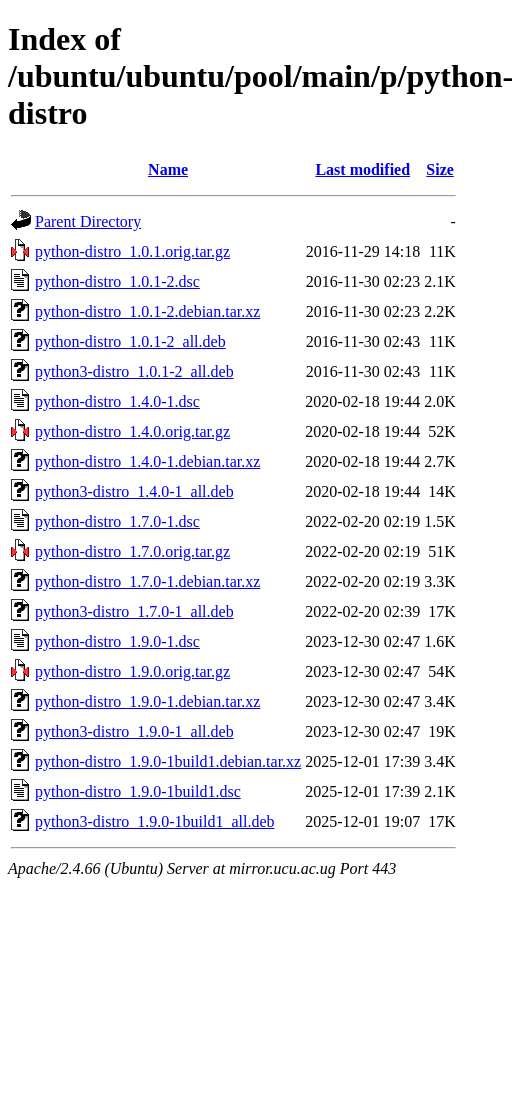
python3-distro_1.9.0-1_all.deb (134, 731)
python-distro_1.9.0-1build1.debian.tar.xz (168, 761)
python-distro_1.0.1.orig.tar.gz (132, 251)
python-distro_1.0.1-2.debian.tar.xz (147, 311)
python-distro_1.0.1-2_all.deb (130, 341)
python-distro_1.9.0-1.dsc (117, 641)
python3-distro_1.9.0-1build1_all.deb (155, 821)
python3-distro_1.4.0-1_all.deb (134, 491)
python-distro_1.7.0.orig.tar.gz (132, 551)
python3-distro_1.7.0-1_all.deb (134, 611)
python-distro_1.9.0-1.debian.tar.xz (147, 701)
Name (168, 169)
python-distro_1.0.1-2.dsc (117, 281)
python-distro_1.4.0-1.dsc (117, 401)
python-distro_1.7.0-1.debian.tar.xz (147, 581)
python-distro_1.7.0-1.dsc (117, 521)
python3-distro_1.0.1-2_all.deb (134, 371)
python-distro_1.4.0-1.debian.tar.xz (147, 461)
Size (440, 169)
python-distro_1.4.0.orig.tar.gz (132, 431)
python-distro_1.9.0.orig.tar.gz (132, 671)
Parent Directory (88, 221)
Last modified (362, 169)
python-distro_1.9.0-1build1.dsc (138, 791)
